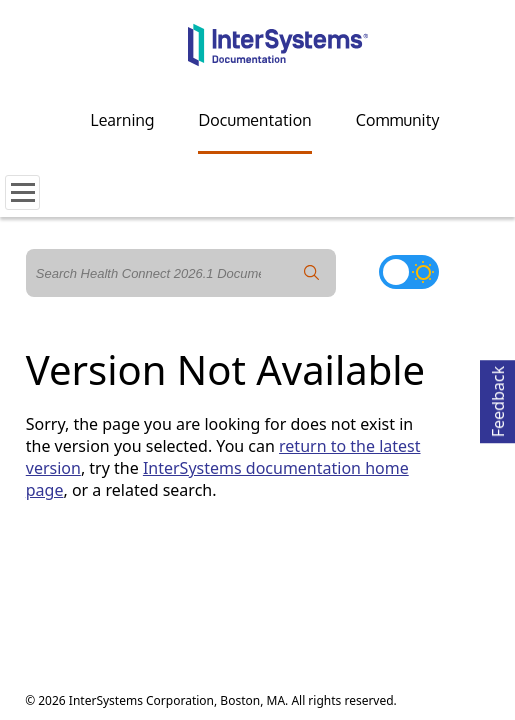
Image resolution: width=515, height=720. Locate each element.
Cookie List (269, 594)
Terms (147, 577)
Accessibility (313, 577)
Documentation (254, 120)
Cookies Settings (168, 595)
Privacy (95, 577)
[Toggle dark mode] (409, 272)
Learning (123, 120)
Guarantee (222, 577)
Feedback (498, 398)
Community (398, 120)
